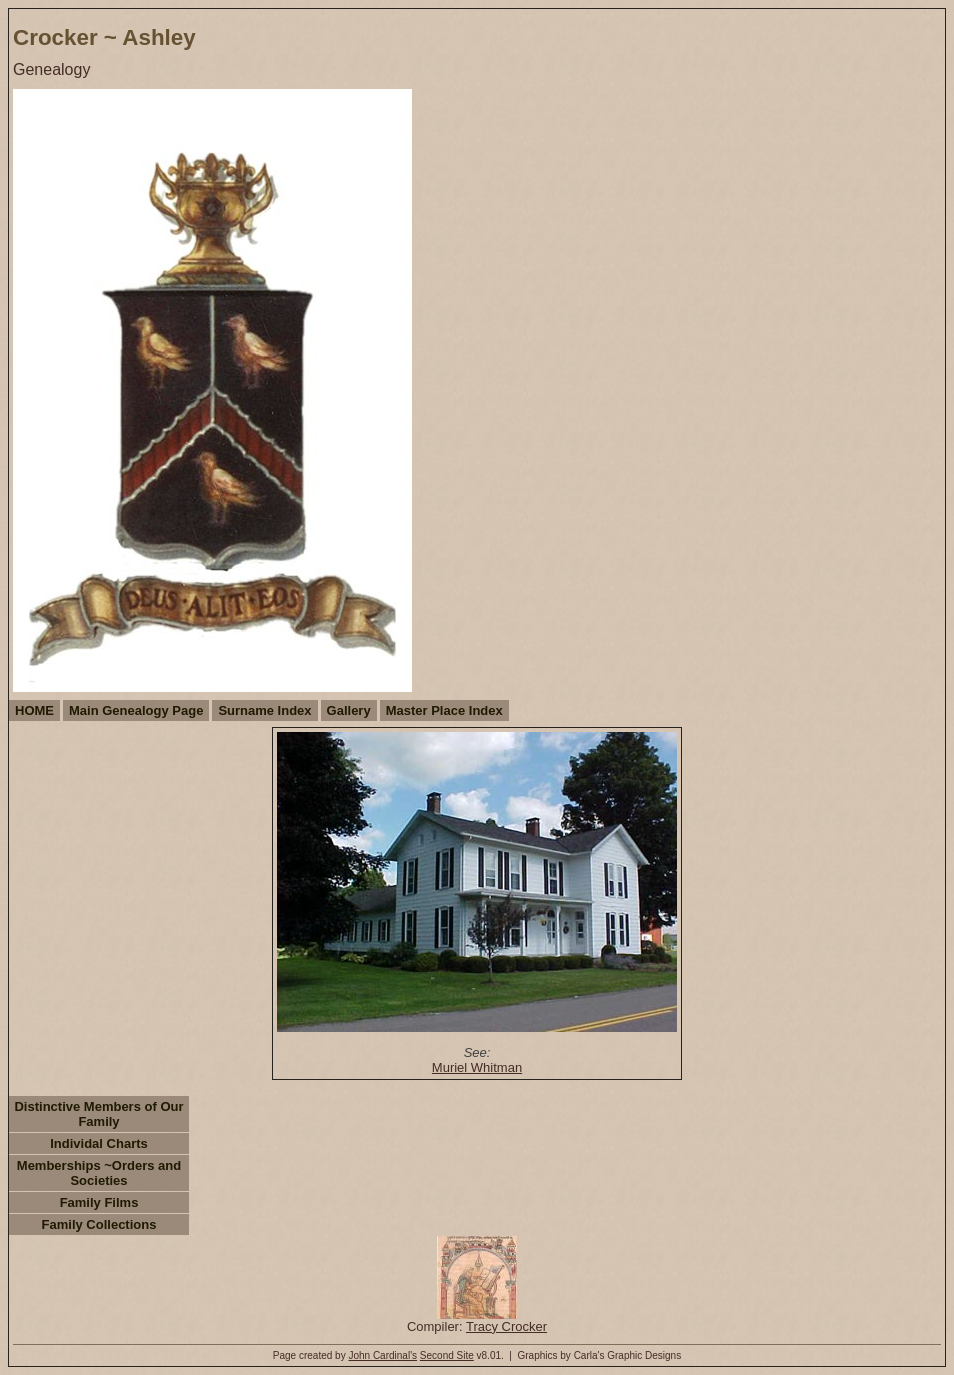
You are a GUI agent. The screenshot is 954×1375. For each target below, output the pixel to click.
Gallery (349, 710)
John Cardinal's (382, 1355)
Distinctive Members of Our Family (98, 1114)
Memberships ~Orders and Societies (99, 1173)
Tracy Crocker (506, 1326)
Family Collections (99, 1224)
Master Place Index (444, 710)
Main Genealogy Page (136, 710)
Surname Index (264, 710)
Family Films (99, 1202)
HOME (34, 710)
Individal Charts (99, 1143)
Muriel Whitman (477, 1067)
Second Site (447, 1355)
